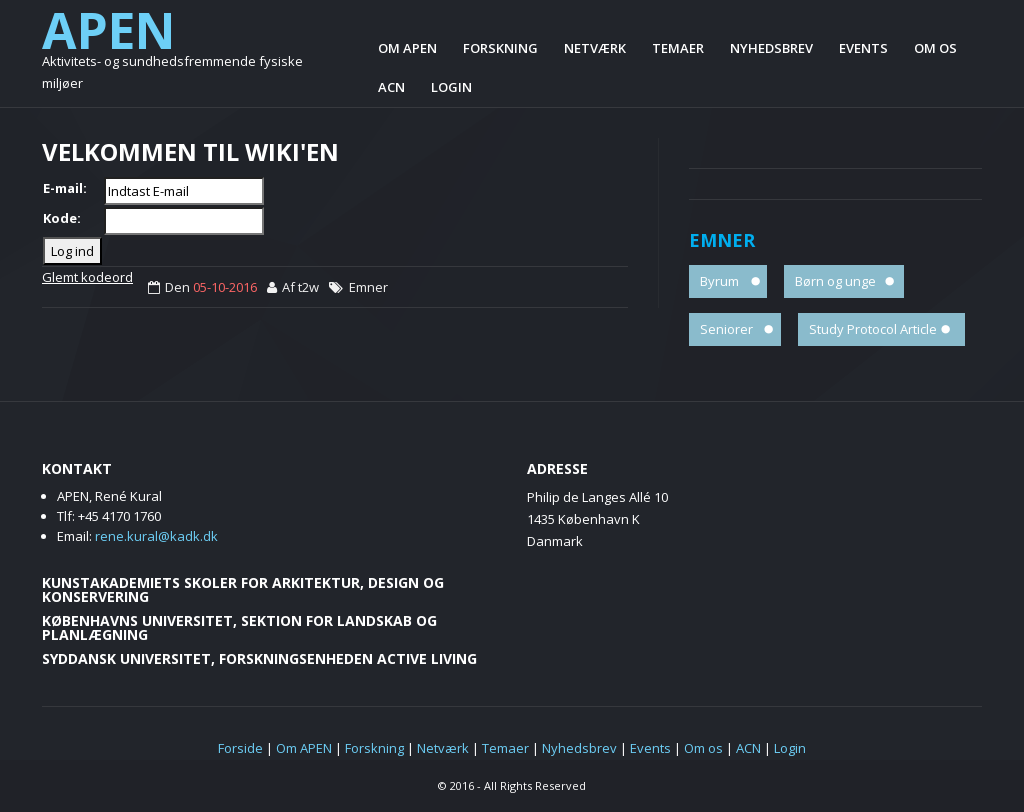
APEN (109, 30)
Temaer (678, 48)
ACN (391, 87)
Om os (935, 48)
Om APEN (407, 48)
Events (863, 48)
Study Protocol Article (873, 329)
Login (451, 87)
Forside (240, 748)
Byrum (719, 281)
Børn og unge (835, 281)
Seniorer (726, 329)
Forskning (500, 48)
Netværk (595, 48)
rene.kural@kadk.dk (156, 536)
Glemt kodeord (87, 277)
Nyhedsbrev (771, 48)
